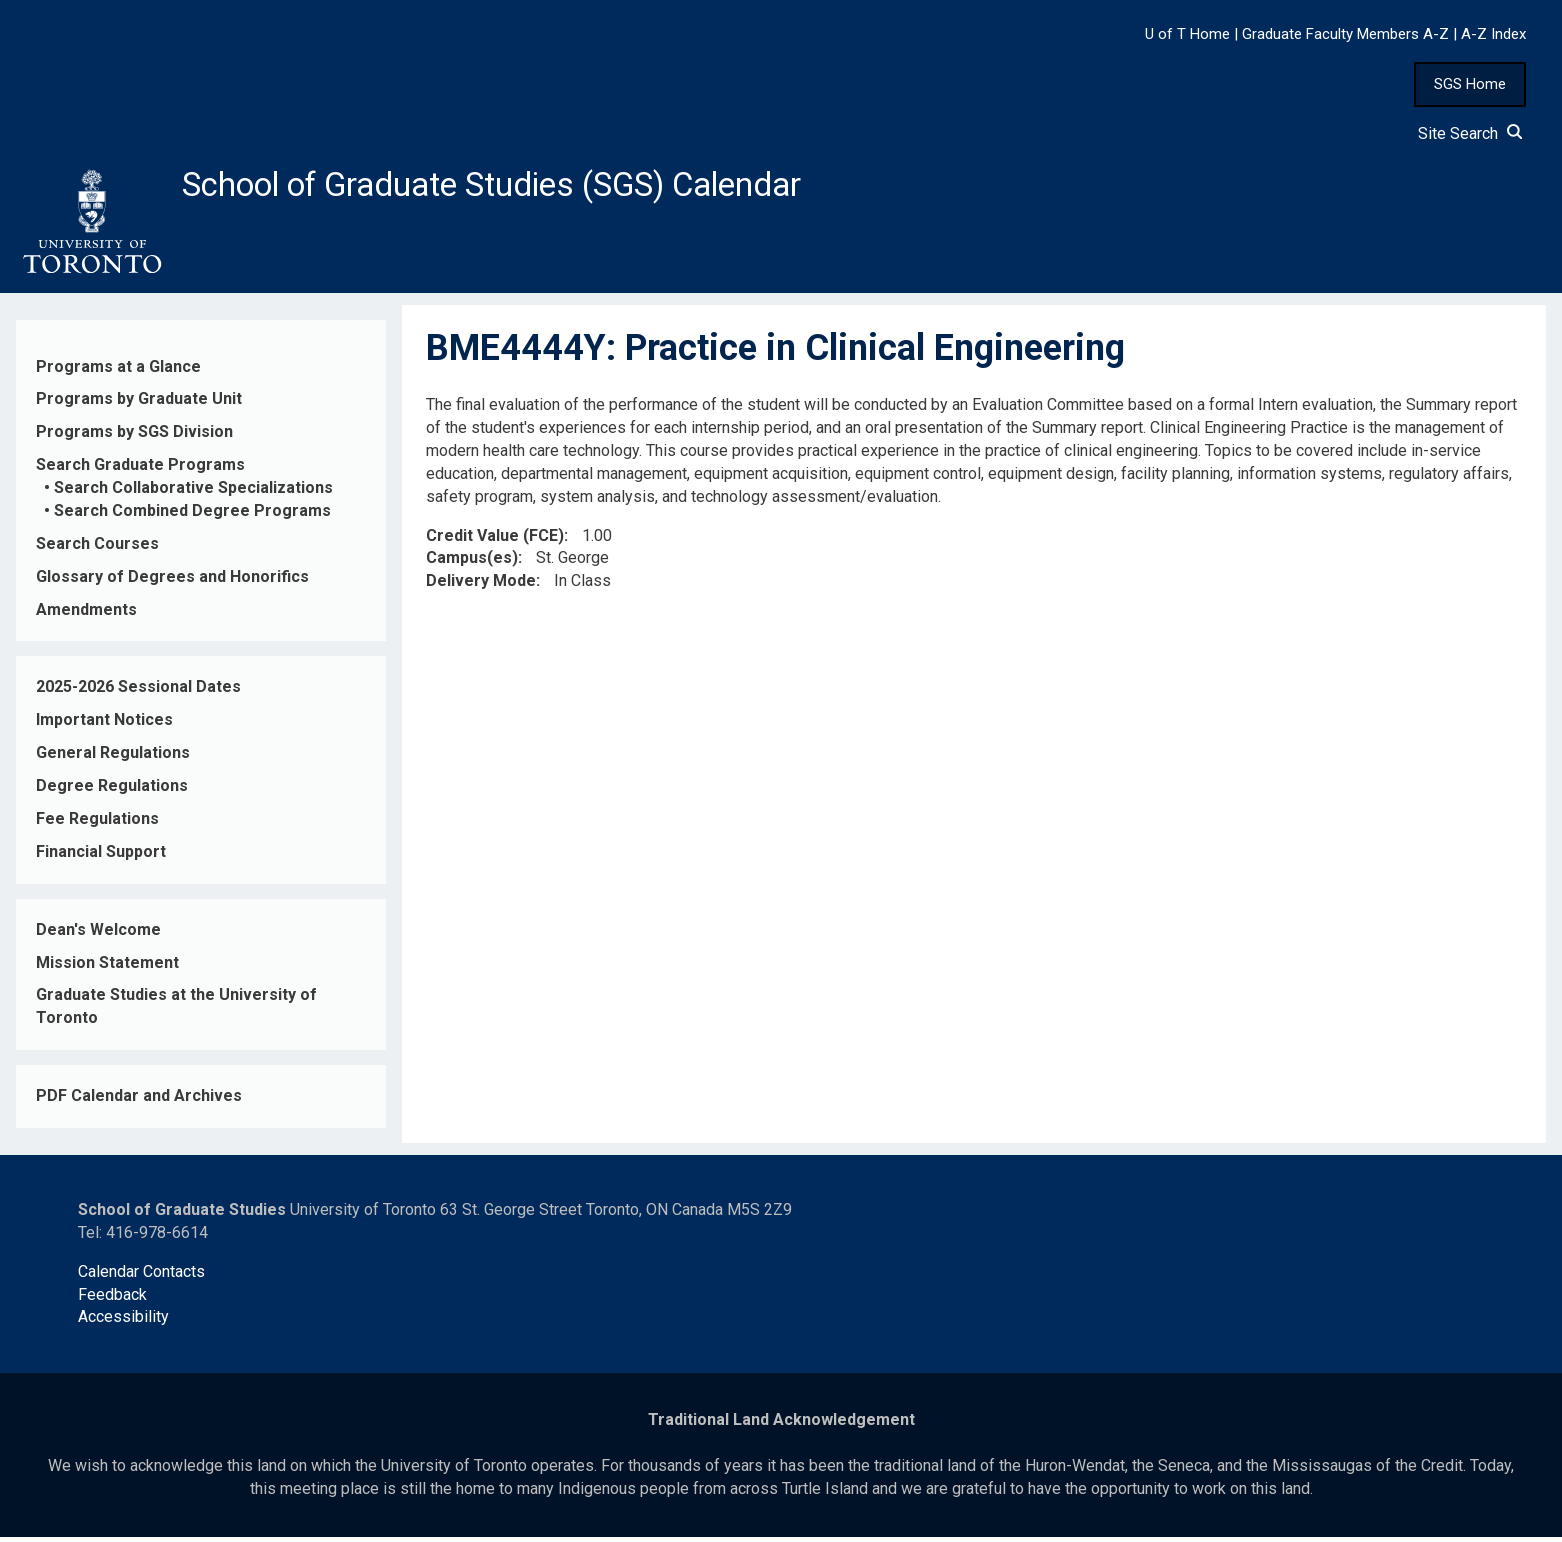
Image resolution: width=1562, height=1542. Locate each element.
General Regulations (113, 758)
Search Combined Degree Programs (192, 516)
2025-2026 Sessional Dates (138, 692)
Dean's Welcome (98, 934)
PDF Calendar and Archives (139, 1101)
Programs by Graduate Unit (139, 404)
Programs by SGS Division (134, 437)
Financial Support (101, 857)
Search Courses (97, 549)
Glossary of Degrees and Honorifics (172, 581)
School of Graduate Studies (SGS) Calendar (527, 187)
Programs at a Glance (118, 371)
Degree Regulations (112, 791)
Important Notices (104, 725)
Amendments (86, 614)
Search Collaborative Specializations (193, 493)
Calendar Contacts (141, 1276)
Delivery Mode (481, 586)
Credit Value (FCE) (495, 540)
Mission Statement (107, 967)
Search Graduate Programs (140, 470)
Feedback (112, 1299)
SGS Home (1470, 84)
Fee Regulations (97, 824)
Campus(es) (472, 563)
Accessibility (123, 1322)
